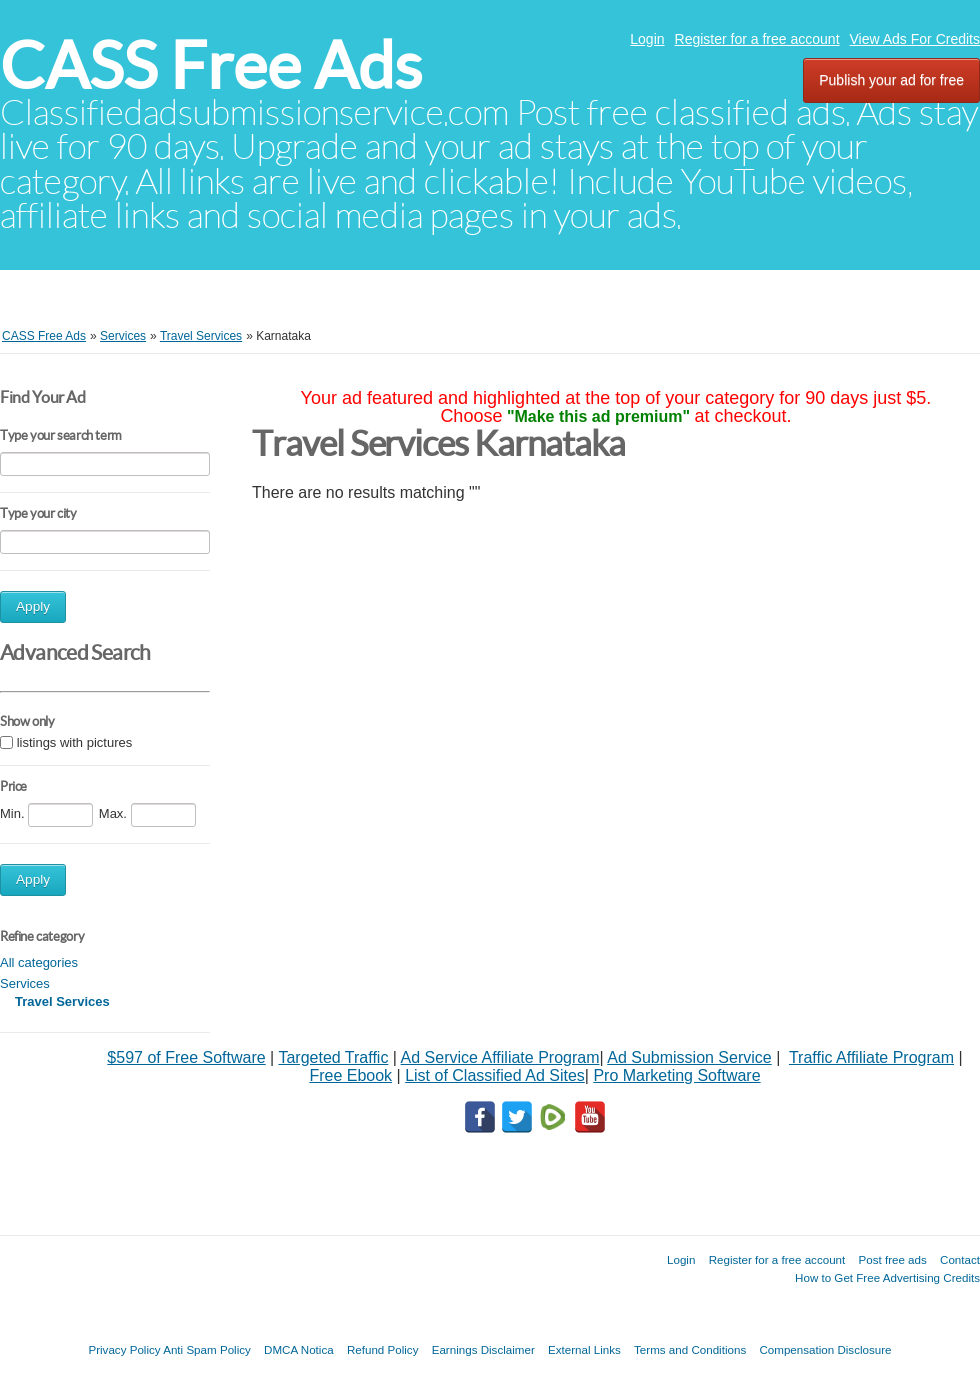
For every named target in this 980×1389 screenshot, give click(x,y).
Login (647, 39)
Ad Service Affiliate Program (500, 1057)
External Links (584, 1349)
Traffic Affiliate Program (871, 1057)
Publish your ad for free (891, 80)
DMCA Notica (299, 1349)
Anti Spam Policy (207, 1349)
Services (25, 983)
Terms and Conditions (690, 1349)
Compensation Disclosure (825, 1349)
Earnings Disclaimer (483, 1349)
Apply (33, 606)
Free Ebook (350, 1075)
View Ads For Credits (915, 39)
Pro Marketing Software (676, 1075)
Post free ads (892, 1259)
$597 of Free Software (186, 1057)
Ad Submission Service (689, 1057)
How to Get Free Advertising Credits (887, 1277)
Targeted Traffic (333, 1057)
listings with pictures (75, 743)
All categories (39, 962)
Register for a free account (757, 39)
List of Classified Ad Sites (495, 1075)
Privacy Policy (124, 1349)
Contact (960, 1259)
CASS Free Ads (211, 65)
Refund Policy (383, 1349)
